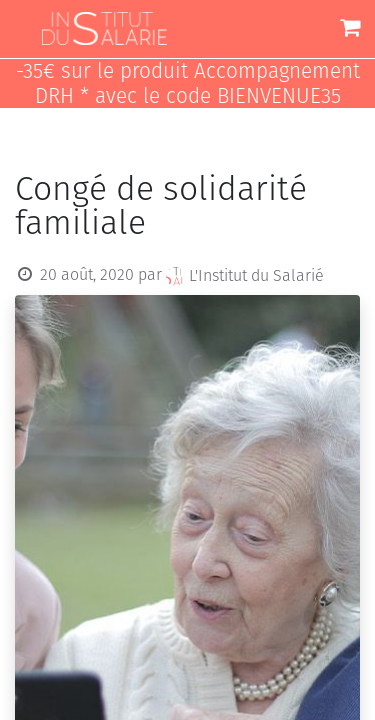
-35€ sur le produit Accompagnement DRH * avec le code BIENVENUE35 (188, 84)
